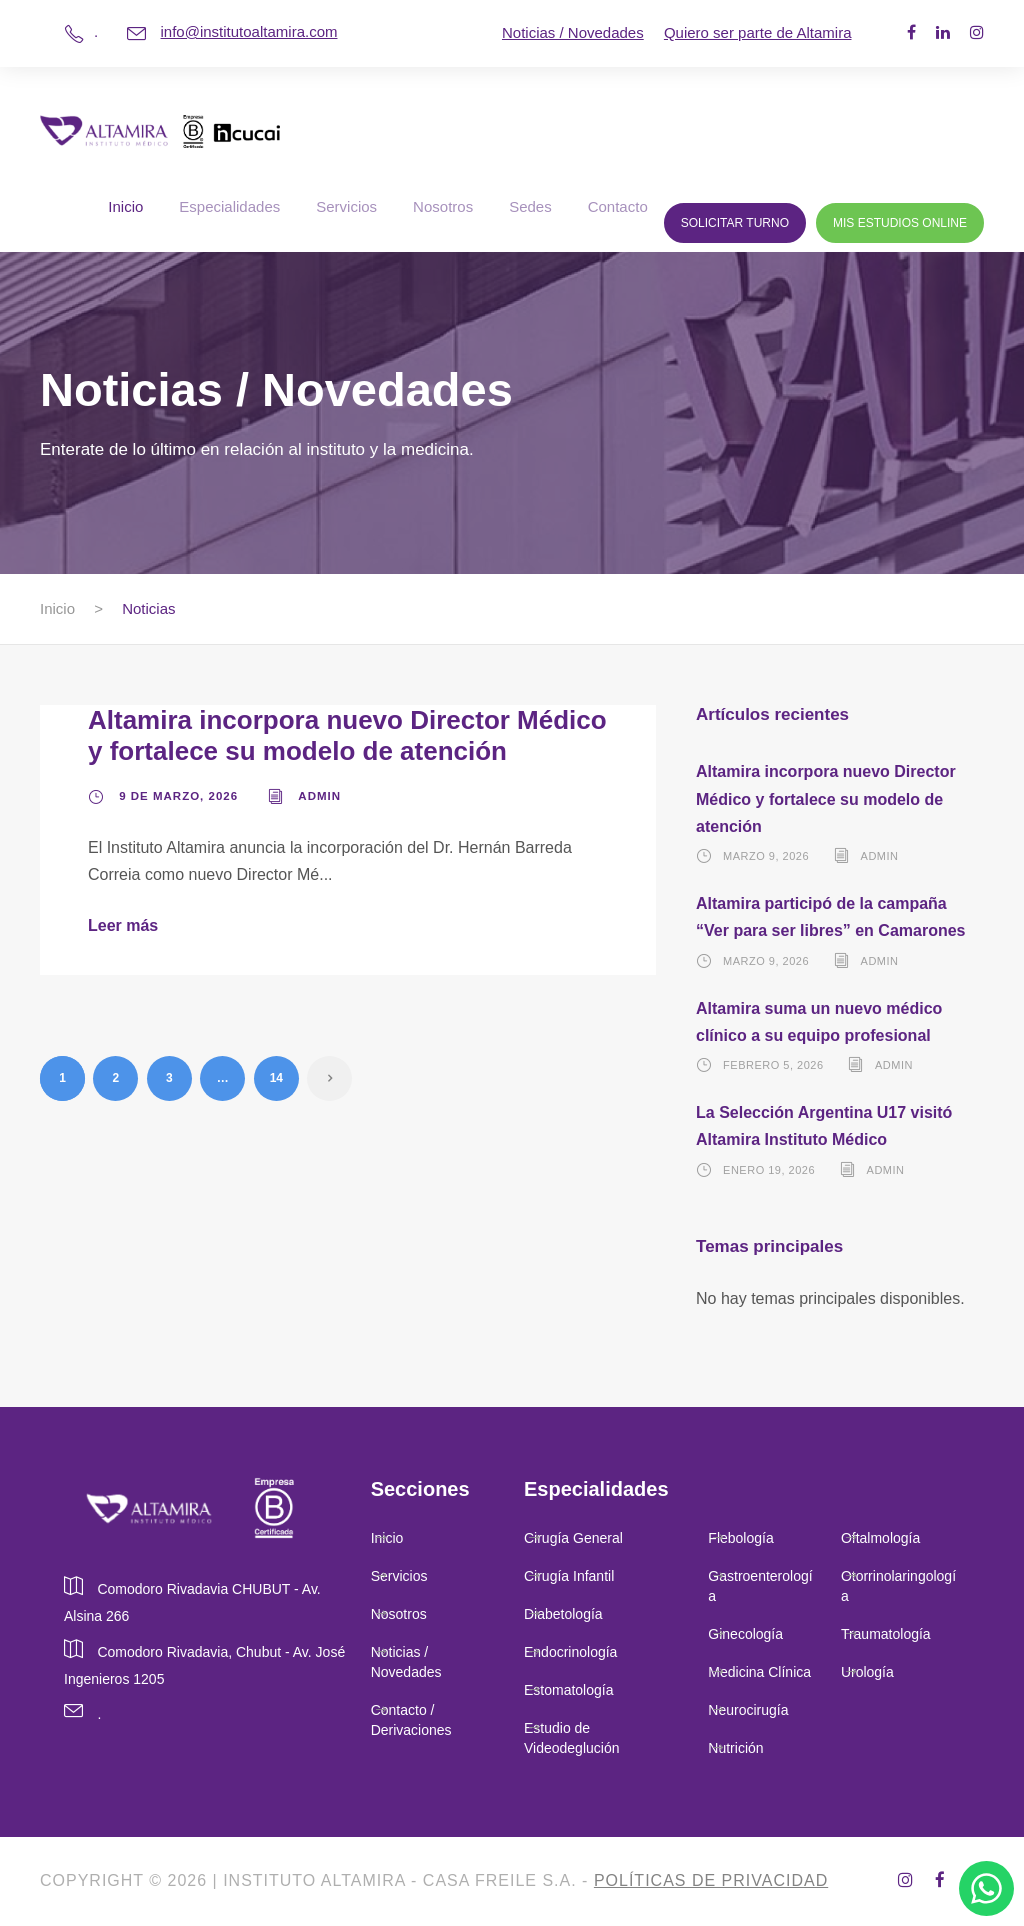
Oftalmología (880, 1538)
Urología (869, 1672)
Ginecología (745, 1634)
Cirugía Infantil (569, 1576)
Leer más (123, 925)
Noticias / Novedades (573, 32)
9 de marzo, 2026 (178, 796)
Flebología (740, 1538)
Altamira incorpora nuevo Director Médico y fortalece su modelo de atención (347, 735)
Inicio (125, 206)
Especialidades (229, 206)
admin (319, 796)
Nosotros (443, 206)
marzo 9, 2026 (766, 856)
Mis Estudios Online (900, 223)
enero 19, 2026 (769, 1170)
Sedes (530, 206)
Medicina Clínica (759, 1672)
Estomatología (569, 1690)
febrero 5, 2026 (773, 1065)
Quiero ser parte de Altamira (758, 32)
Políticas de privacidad (711, 1880)
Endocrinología (570, 1652)
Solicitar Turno (735, 223)
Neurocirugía (748, 1710)
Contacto (618, 206)
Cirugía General (573, 1538)
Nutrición (735, 1748)
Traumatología (886, 1634)
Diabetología (563, 1614)
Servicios (346, 206)
